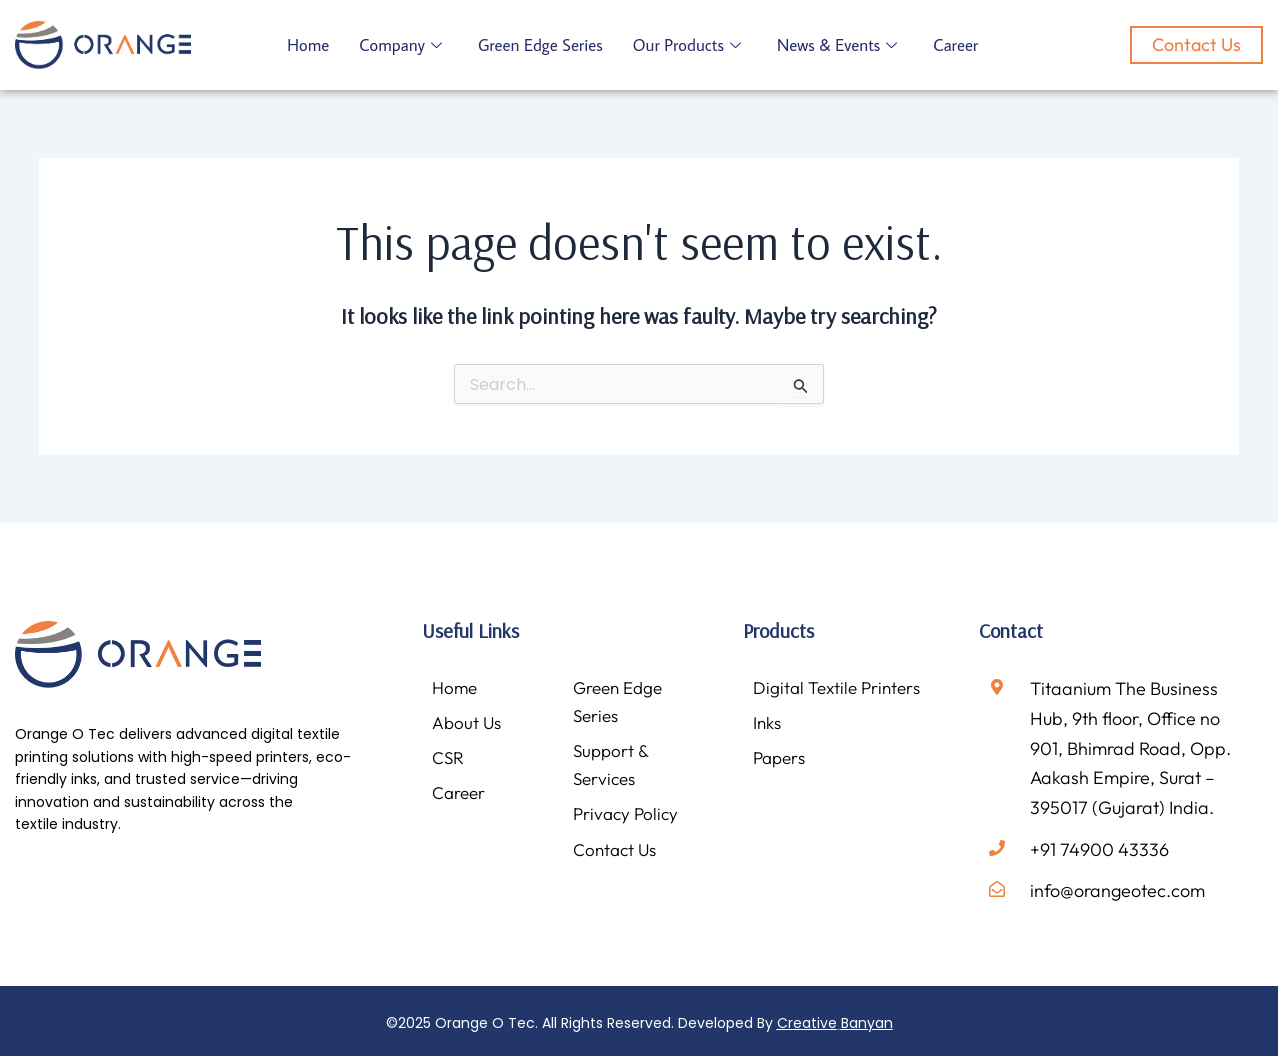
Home (308, 45)
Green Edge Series (542, 45)
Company (401, 45)
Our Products (689, 45)
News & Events (840, 45)
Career (960, 45)
